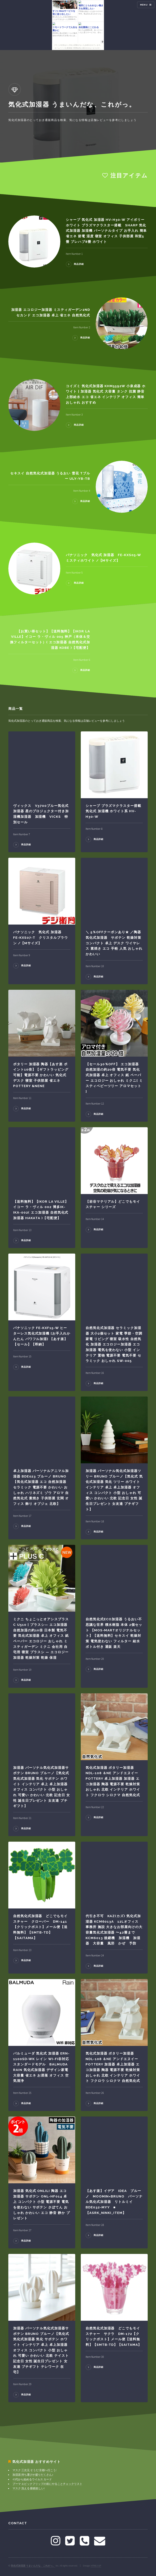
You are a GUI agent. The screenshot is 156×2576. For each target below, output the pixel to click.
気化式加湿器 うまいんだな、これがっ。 (33, 2565)
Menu (144, 4)
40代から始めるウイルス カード (32, 2479)
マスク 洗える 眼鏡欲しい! (28, 2488)
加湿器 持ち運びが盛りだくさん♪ (32, 2474)
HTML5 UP (96, 2565)
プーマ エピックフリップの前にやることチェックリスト (47, 2483)
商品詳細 (79, 264)
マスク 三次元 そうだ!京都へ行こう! (34, 2470)
